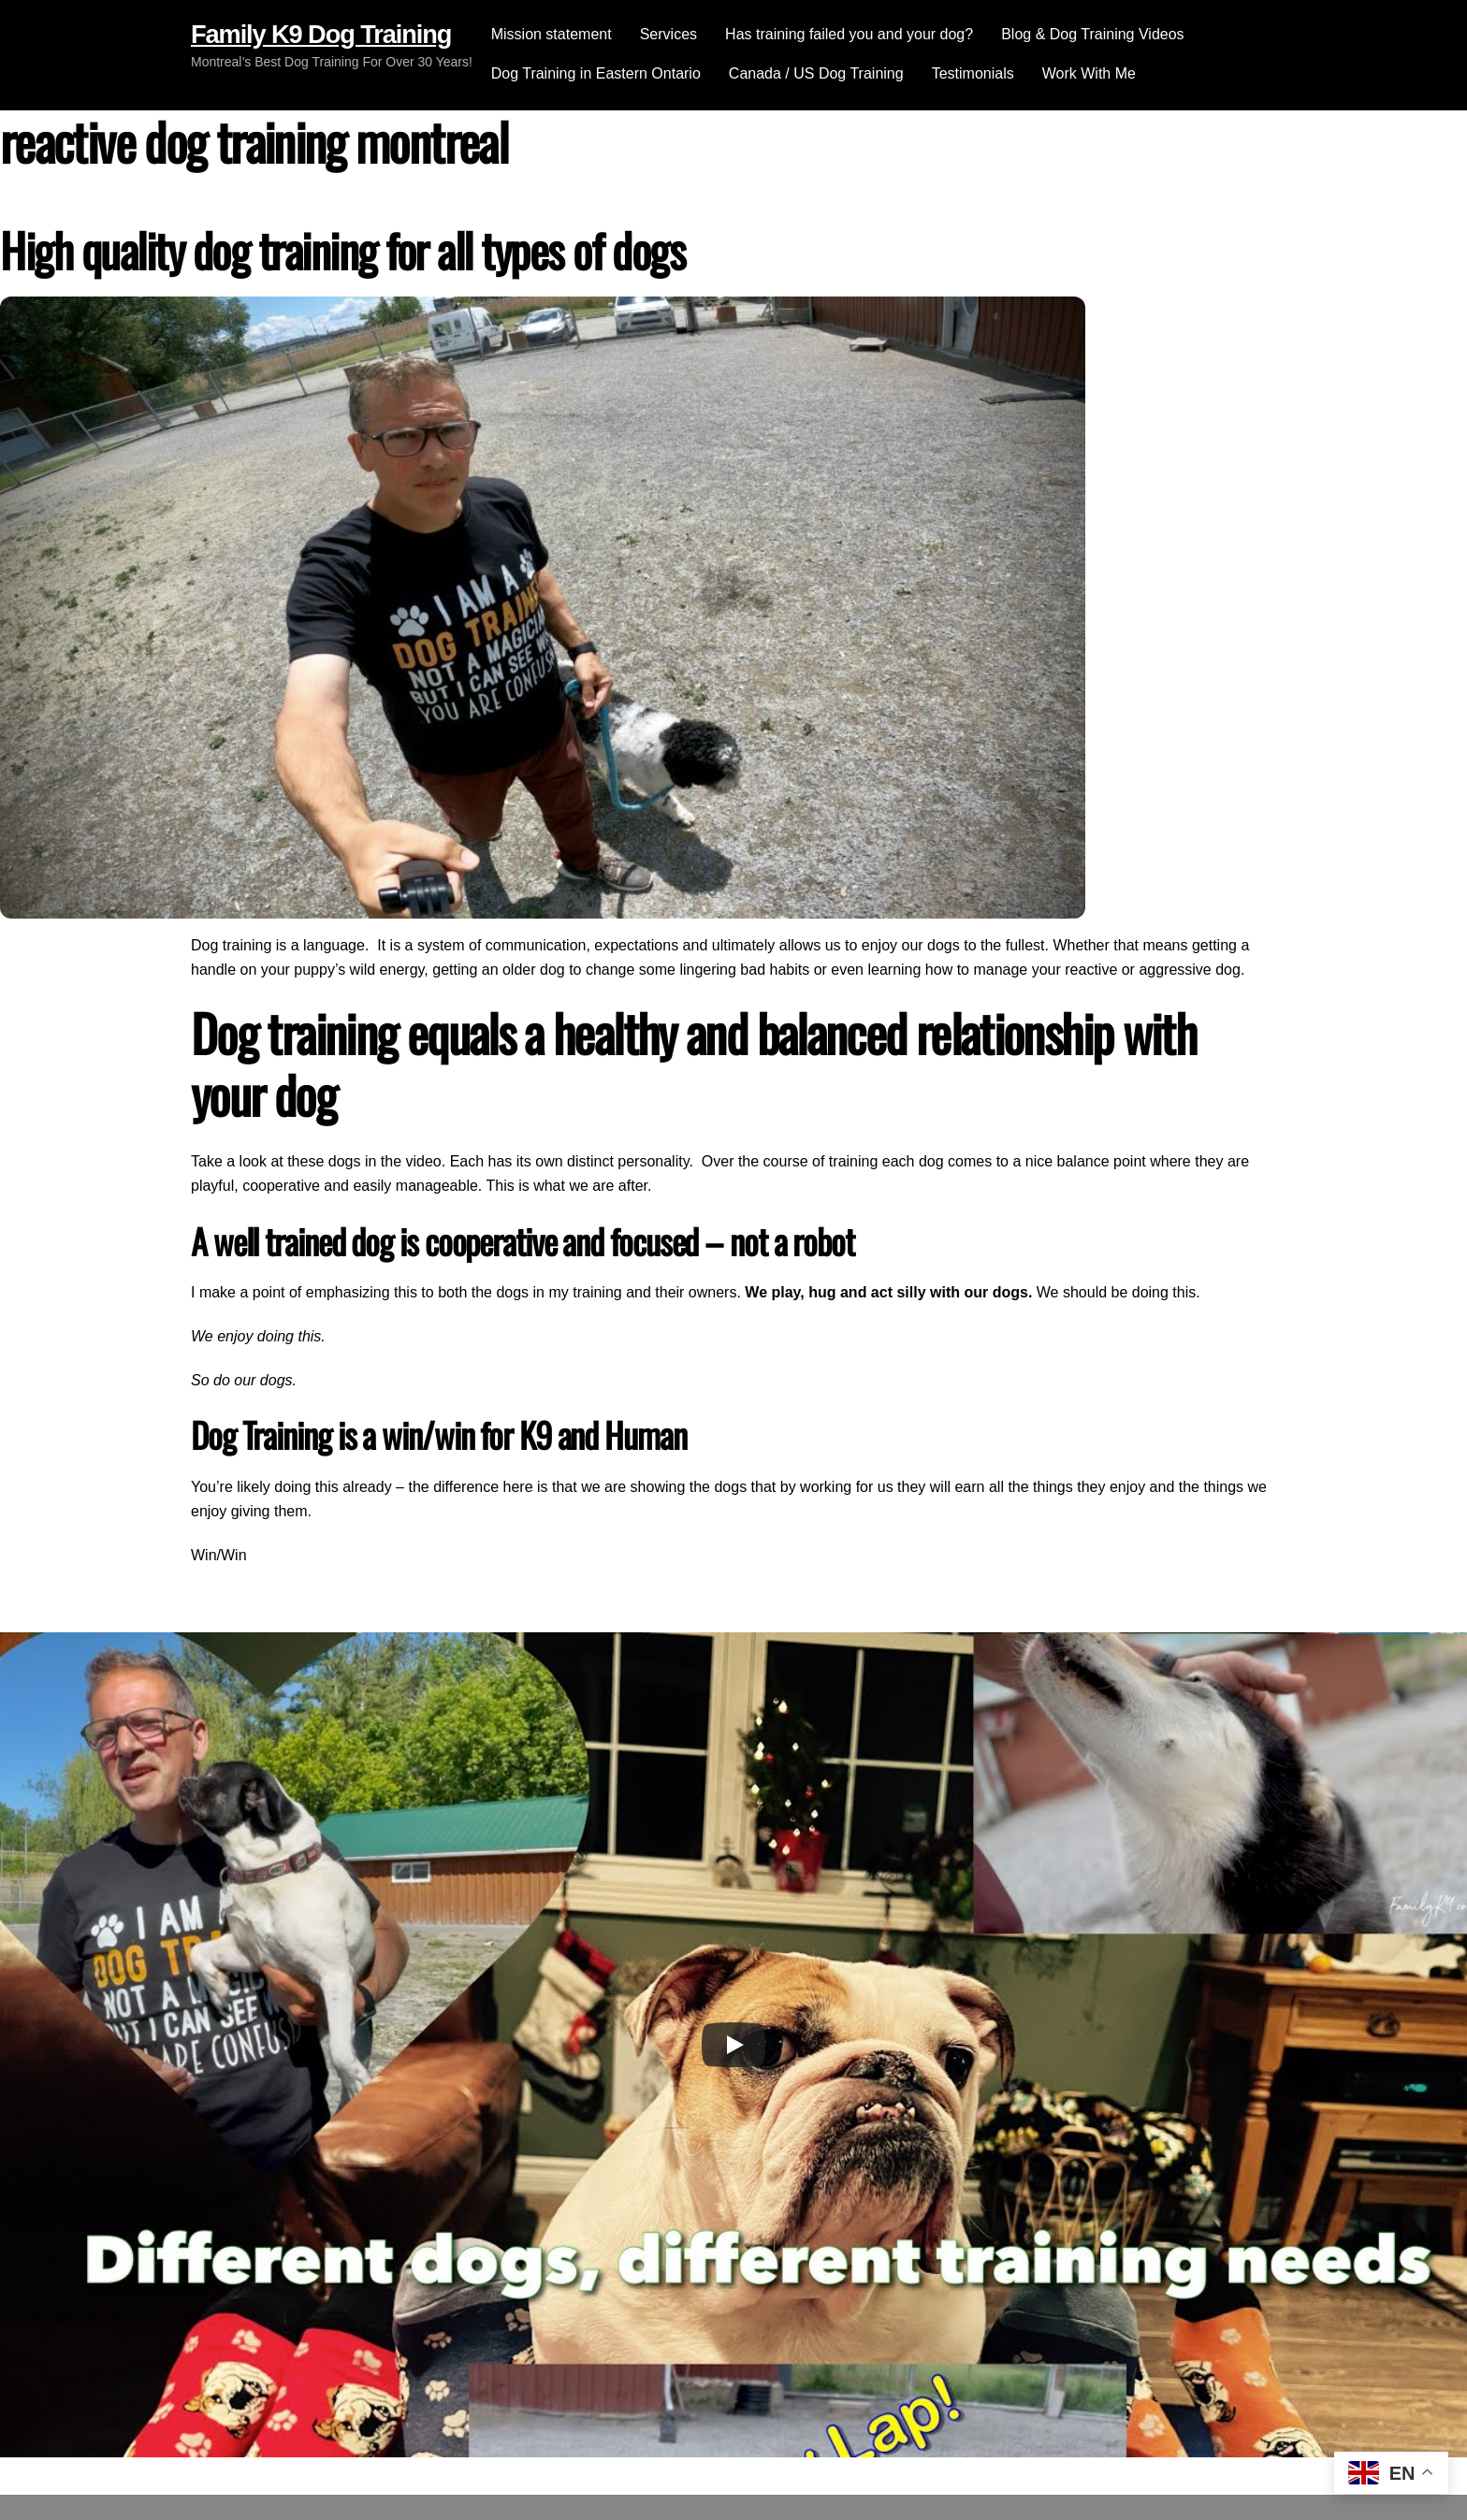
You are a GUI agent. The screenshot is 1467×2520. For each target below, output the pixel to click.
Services (668, 34)
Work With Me (1089, 73)
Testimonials (973, 73)
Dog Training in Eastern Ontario (596, 73)
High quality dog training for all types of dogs (342, 249)
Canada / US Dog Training (816, 73)
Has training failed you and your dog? (849, 34)
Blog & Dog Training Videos (1092, 34)
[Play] (733, 2044)
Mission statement (551, 34)
